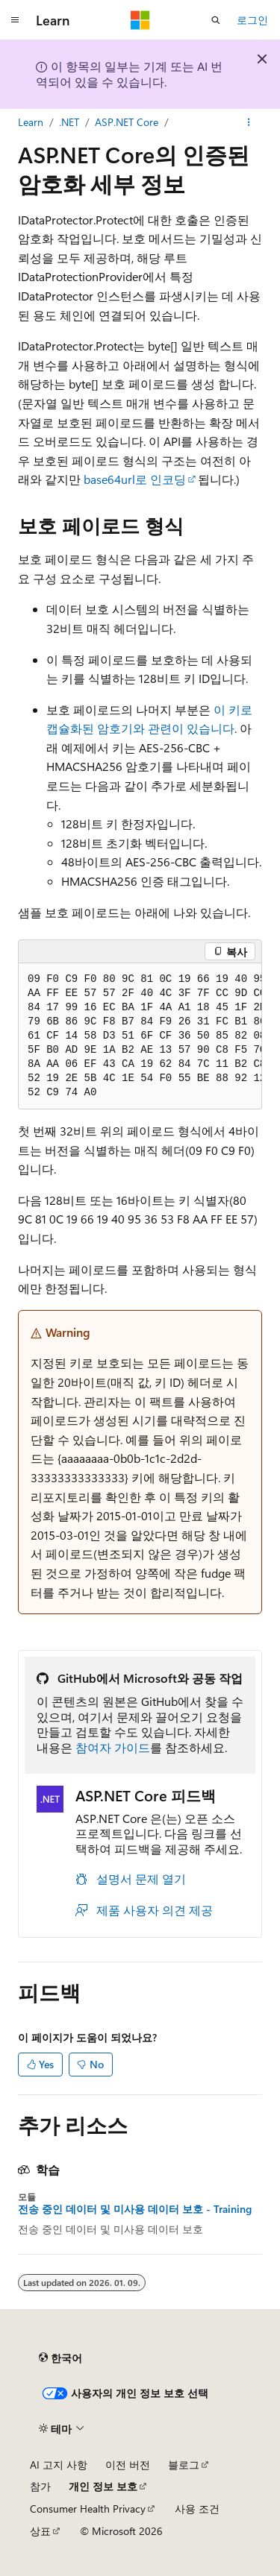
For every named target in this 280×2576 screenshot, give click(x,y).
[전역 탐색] (15, 20)
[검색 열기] (216, 20)
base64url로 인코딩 (135, 479)
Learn (30, 122)
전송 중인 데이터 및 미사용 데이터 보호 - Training (135, 2209)
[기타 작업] (249, 122)
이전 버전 (127, 2464)
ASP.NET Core (126, 122)
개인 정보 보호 (103, 2486)
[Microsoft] (140, 20)
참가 (40, 2486)
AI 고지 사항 (58, 2464)
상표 (40, 2531)
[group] (140, 1036)
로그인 (252, 20)
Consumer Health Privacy (88, 2508)
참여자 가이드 (112, 1747)
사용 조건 (197, 2508)
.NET (69, 122)
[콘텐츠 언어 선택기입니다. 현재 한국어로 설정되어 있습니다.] (60, 2357)
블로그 (183, 2464)
